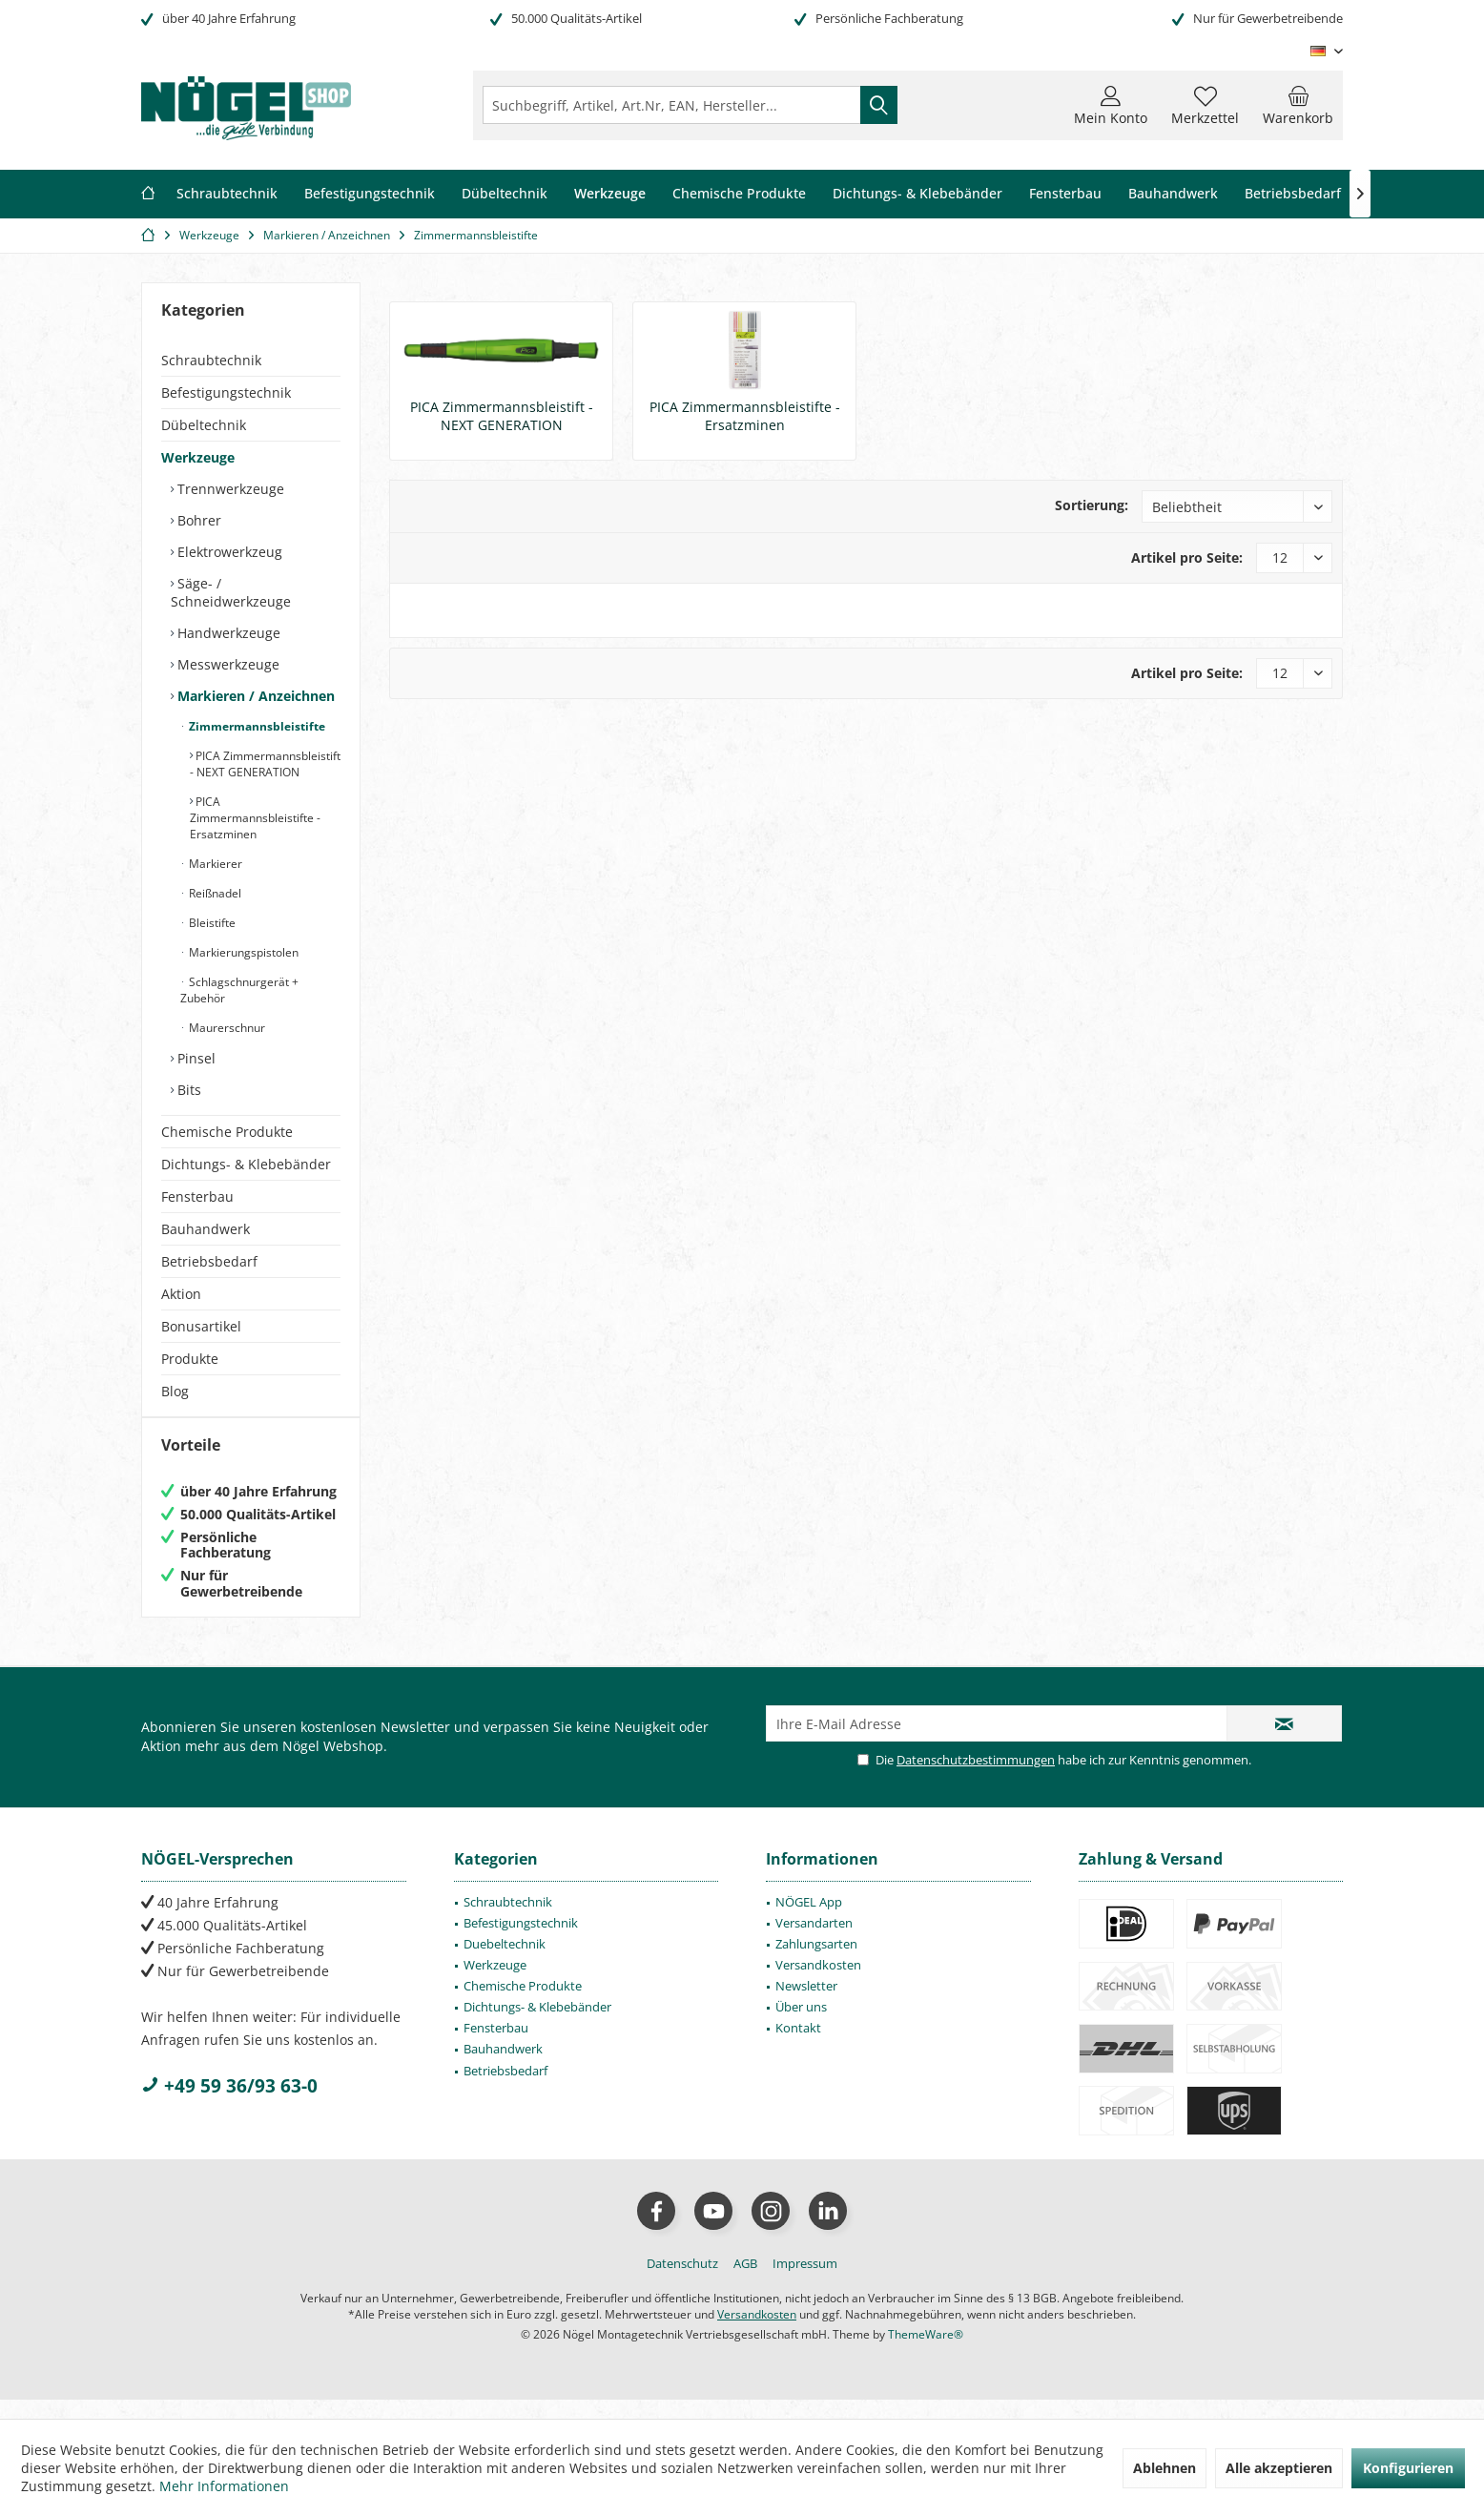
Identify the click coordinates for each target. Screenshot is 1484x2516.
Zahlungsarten (816, 1962)
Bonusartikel (201, 1326)
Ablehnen (1164, 2468)
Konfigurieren (1408, 2468)
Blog (175, 1391)
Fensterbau (197, 1196)
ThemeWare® (925, 2353)
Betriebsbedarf (209, 1261)
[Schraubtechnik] (227, 194)
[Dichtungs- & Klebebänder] (917, 194)
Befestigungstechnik (226, 392)
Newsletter (806, 2004)
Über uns (801, 2025)
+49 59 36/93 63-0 (229, 2105)
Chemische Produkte (227, 1132)
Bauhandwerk (205, 1229)
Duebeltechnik (505, 1962)
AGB (745, 2282)
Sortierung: (1091, 505)
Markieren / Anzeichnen (254, 696)
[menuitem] (1298, 105)
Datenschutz (682, 2282)
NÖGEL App (808, 1920)
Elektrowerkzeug (228, 552)
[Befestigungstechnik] (369, 194)
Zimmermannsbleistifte (255, 726)
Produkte (189, 1359)
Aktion (181, 1294)
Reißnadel (213, 893)
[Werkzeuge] (610, 194)
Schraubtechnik (211, 360)
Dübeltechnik (203, 425)
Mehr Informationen (224, 2486)
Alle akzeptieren (1279, 2468)
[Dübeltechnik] (504, 194)
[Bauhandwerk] (1173, 194)
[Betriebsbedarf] (1292, 194)
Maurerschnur (225, 1028)
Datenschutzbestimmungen (976, 1778)
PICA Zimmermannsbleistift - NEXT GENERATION (265, 764)
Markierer (214, 864)
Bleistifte (211, 923)
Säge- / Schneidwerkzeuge (231, 592)
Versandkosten (818, 1983)
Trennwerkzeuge (229, 489)
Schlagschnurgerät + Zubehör (239, 990)
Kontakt (798, 2046)
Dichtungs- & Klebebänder (246, 1164)
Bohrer (197, 520)
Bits (187, 1090)
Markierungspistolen (242, 952)
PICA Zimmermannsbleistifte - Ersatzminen (255, 818)
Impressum (805, 2282)
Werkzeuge (198, 457)
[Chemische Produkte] (739, 194)
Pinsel (195, 1058)
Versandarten (814, 1941)
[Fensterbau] (1065, 194)
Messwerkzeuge (226, 664)
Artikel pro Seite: (1187, 557)
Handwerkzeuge (227, 633)
